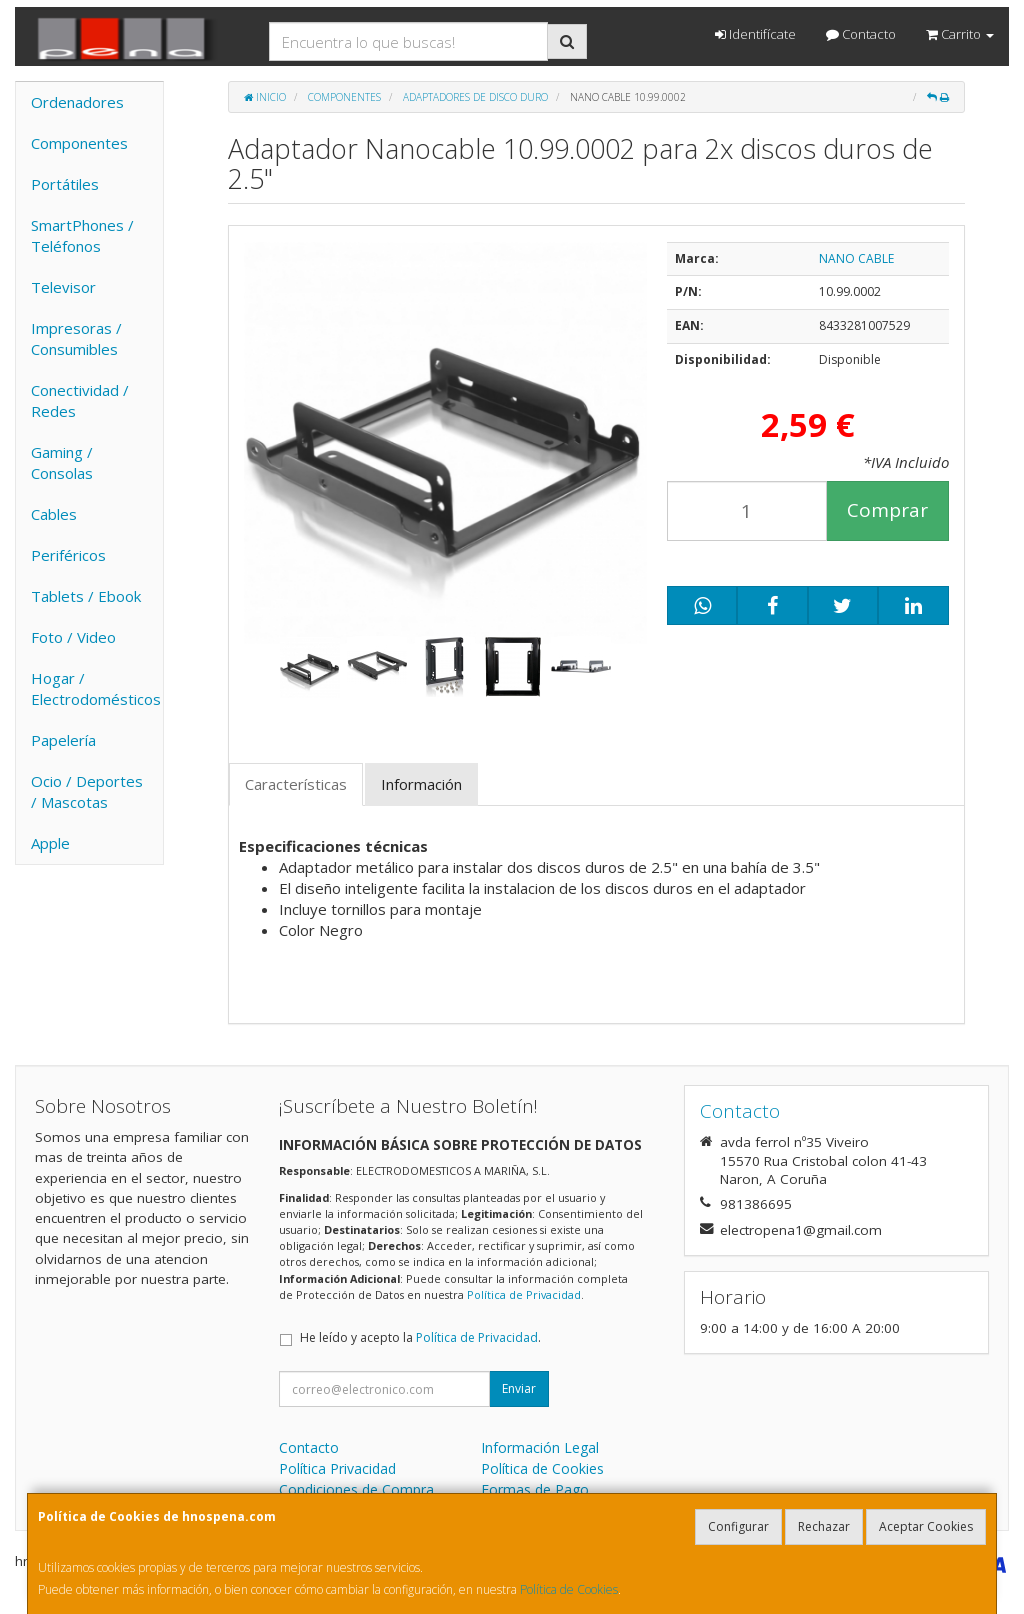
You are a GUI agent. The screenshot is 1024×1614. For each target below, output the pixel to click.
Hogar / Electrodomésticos (96, 688)
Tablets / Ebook (86, 596)
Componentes (79, 143)
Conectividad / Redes (80, 400)
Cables (54, 514)
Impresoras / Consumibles (76, 338)
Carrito (960, 34)
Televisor (63, 287)
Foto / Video (73, 637)
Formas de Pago (535, 1489)
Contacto (861, 34)
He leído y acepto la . (420, 1337)
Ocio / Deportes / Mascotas (87, 791)
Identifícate (755, 34)
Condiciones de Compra (356, 1489)
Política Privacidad (337, 1468)
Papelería (63, 740)
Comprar (887, 510)
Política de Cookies (569, 1589)
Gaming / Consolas (62, 462)
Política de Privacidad (524, 1294)
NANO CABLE (856, 258)
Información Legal (540, 1447)
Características (296, 784)
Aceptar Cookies (926, 1526)
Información (421, 784)
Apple (50, 843)
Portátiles (65, 184)
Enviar (519, 1388)
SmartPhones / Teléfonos (82, 235)
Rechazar (824, 1526)
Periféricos (68, 555)
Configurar (738, 1526)
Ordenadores (77, 102)
